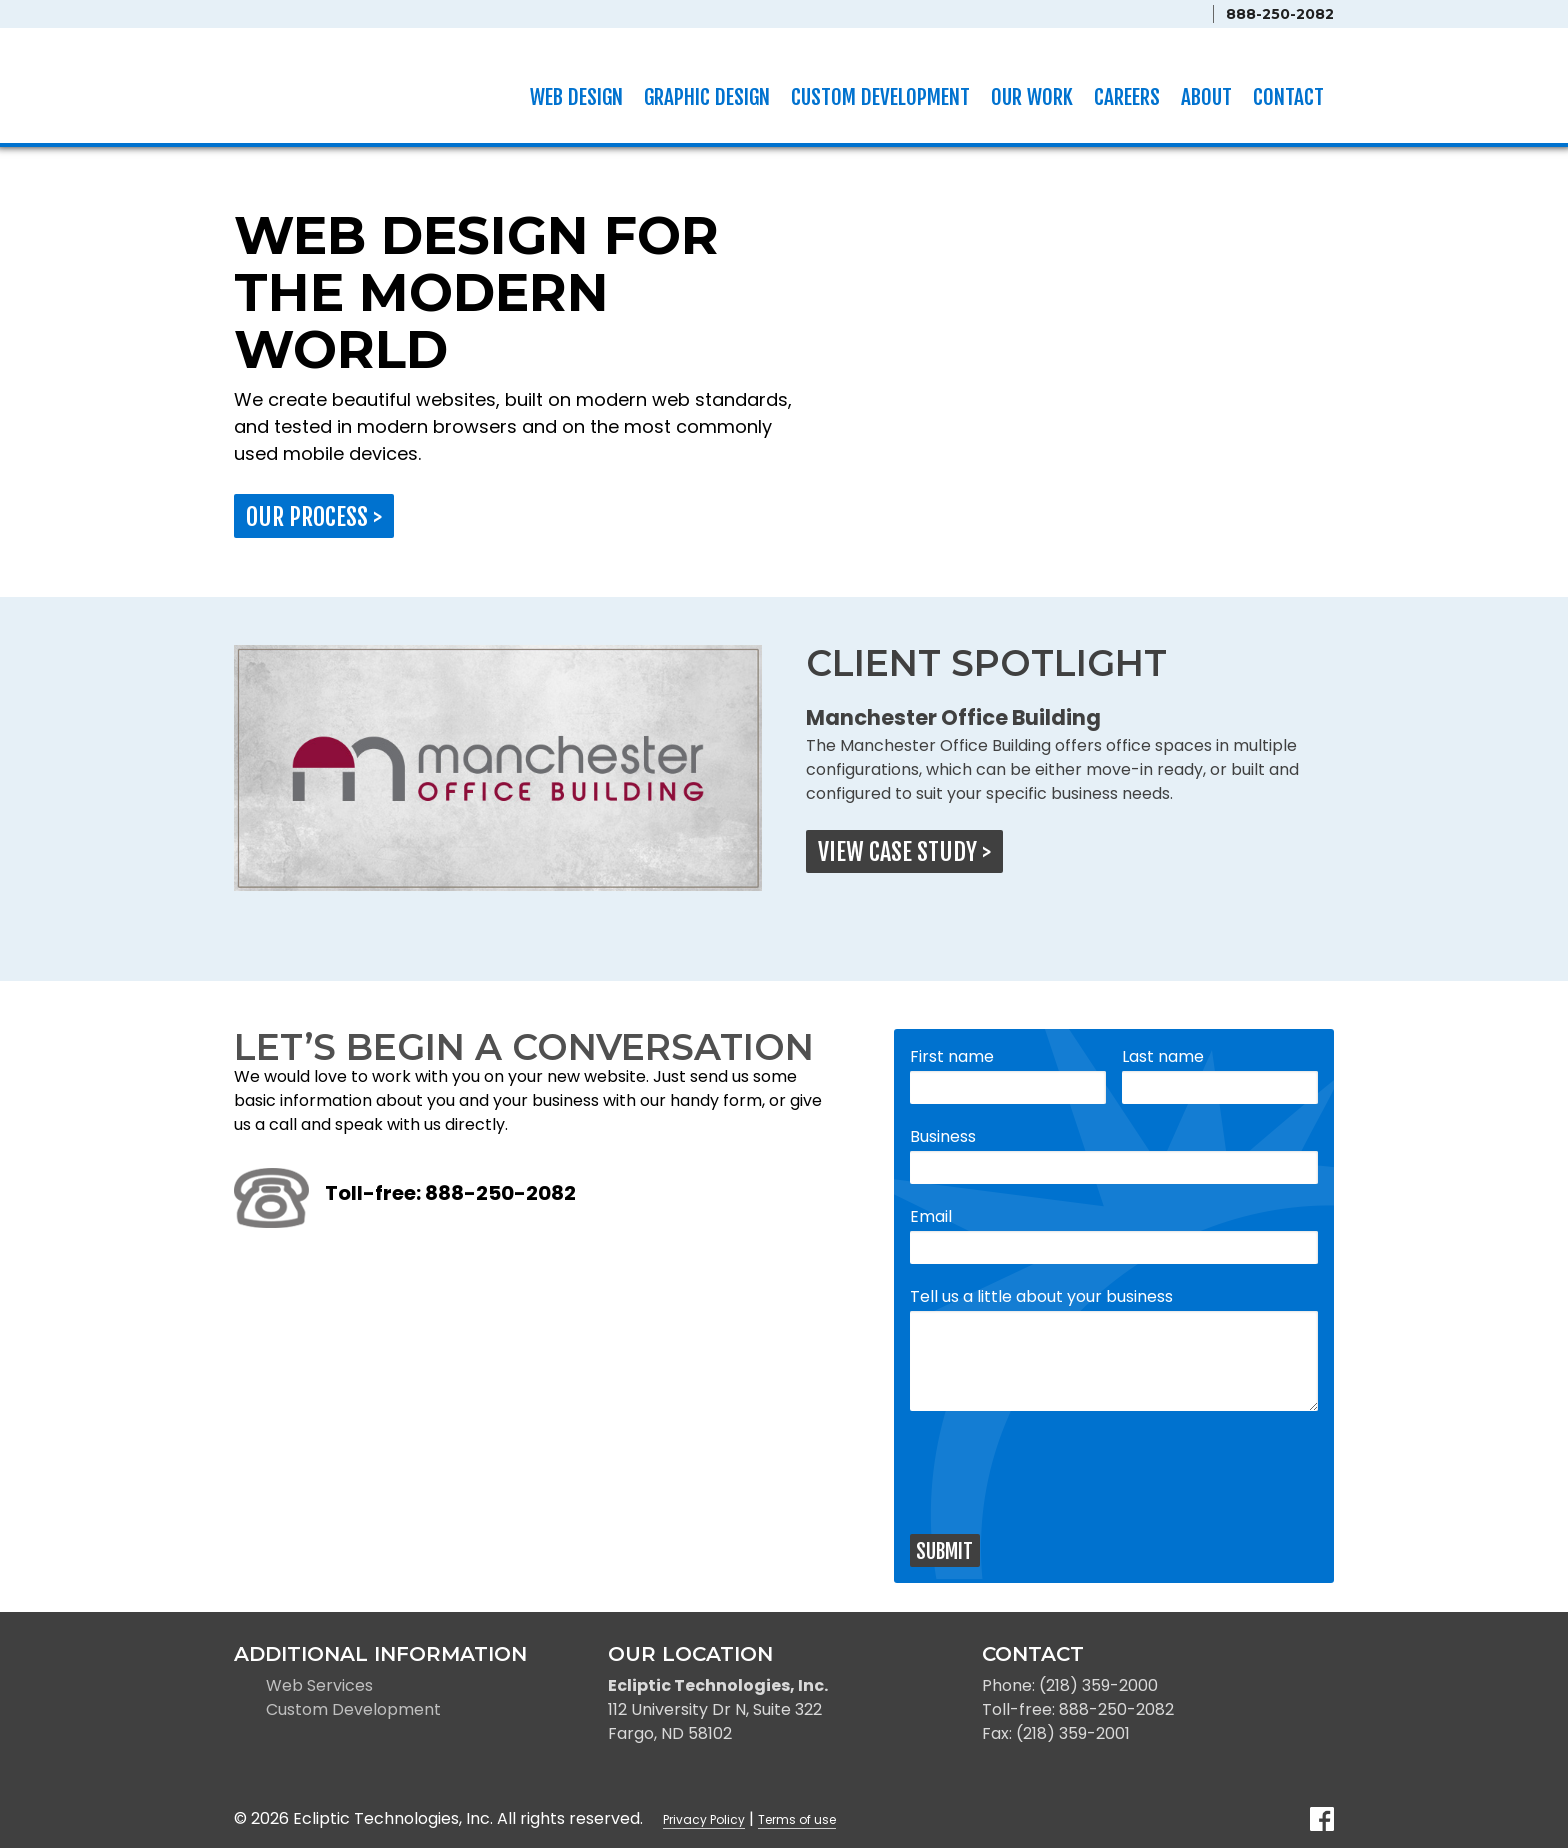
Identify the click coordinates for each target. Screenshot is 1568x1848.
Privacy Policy (704, 1819)
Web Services (319, 1685)
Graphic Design (707, 97)
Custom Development (880, 97)
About (1206, 97)
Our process (314, 517)
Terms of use (797, 1819)
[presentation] (1062, 1471)
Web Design (576, 97)
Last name (1163, 1056)
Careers (1127, 97)
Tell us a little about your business (1041, 1296)
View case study (904, 852)
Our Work (1032, 97)
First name (952, 1056)
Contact (1288, 97)
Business (943, 1136)
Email (931, 1216)
